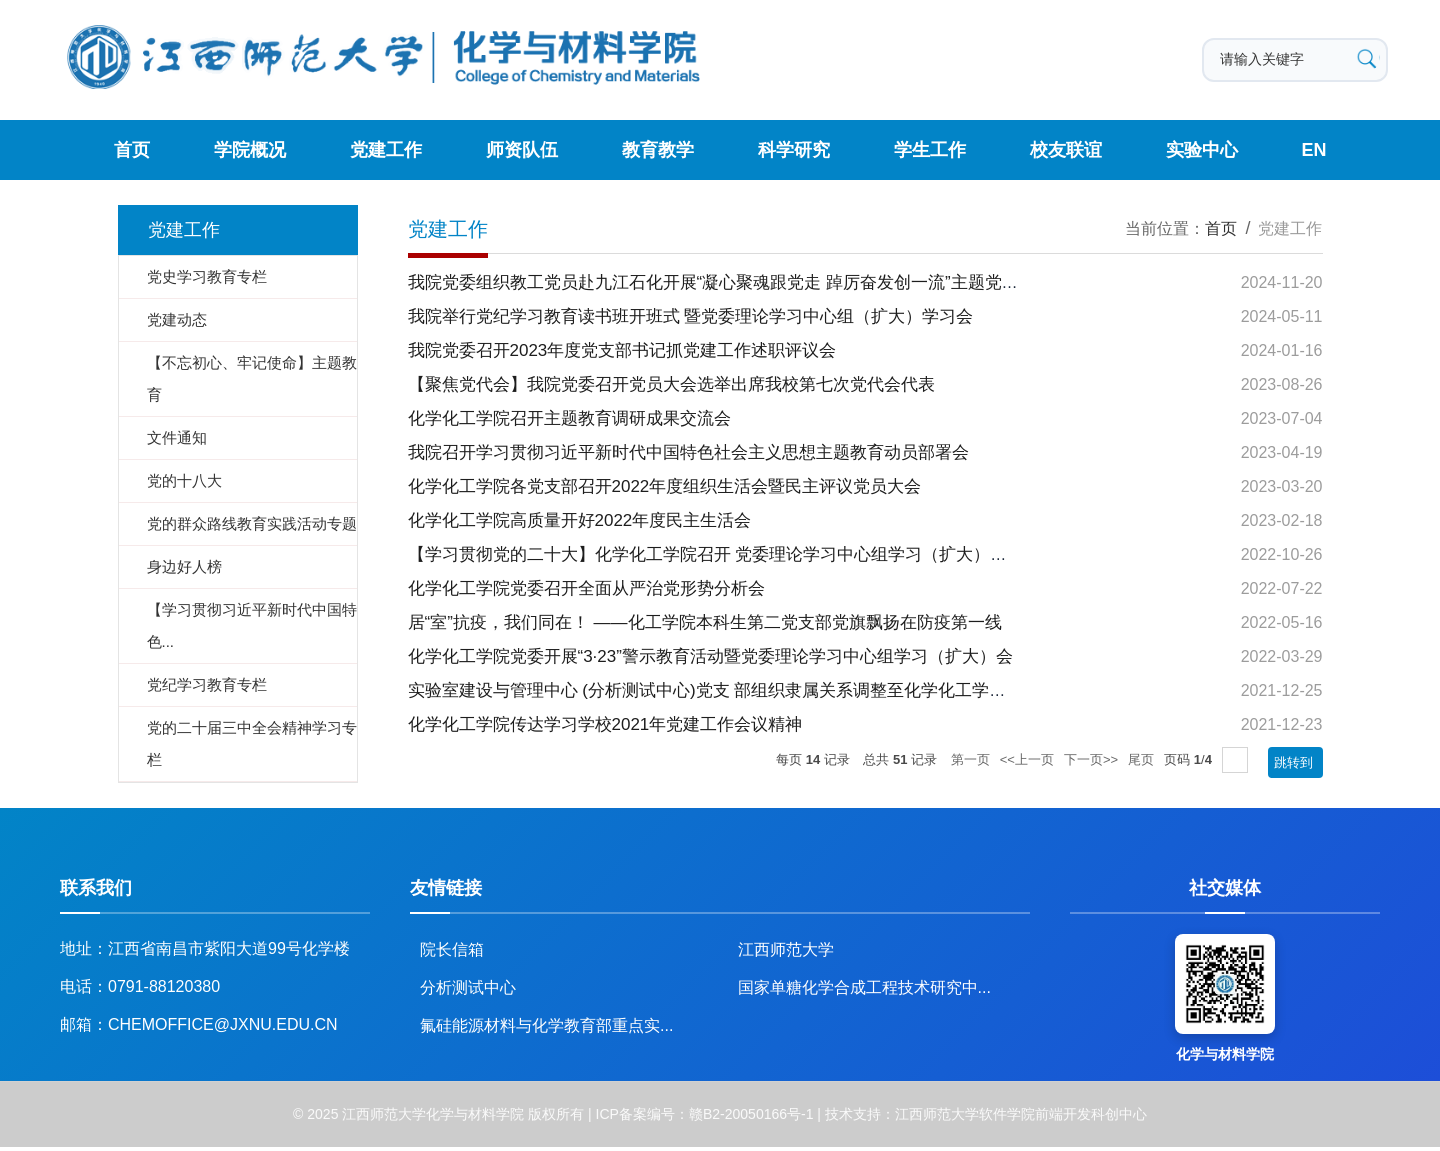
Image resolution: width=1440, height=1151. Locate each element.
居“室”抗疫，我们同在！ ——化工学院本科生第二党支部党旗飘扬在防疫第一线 (705, 622)
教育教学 (658, 150)
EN (1314, 150)
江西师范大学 (786, 949)
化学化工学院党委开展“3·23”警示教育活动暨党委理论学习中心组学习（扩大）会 (710, 656)
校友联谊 (1066, 150)
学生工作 (930, 150)
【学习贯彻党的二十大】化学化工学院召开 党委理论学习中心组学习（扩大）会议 (716, 554)
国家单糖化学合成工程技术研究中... (864, 987)
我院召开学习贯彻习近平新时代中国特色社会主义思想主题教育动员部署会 (688, 452)
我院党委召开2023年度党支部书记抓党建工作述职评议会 (622, 350)
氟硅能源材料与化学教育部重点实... (546, 1025)
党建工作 (386, 150)
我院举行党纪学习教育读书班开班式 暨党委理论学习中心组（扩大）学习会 (691, 316)
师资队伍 (522, 150)
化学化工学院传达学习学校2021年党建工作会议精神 (605, 724)
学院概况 (250, 150)
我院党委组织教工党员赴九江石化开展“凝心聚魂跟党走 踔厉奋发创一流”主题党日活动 (730, 282)
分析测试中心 (468, 987)
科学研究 (794, 150)
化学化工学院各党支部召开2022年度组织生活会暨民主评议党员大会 (665, 486)
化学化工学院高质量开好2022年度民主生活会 (580, 520)
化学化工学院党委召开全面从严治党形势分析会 (586, 588)
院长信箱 (452, 949)
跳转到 (1295, 762)
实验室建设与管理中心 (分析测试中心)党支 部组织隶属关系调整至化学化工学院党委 (724, 690)
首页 (132, 150)
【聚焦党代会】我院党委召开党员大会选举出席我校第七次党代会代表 (671, 384)
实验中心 (1202, 150)
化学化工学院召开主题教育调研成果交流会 (569, 418)
